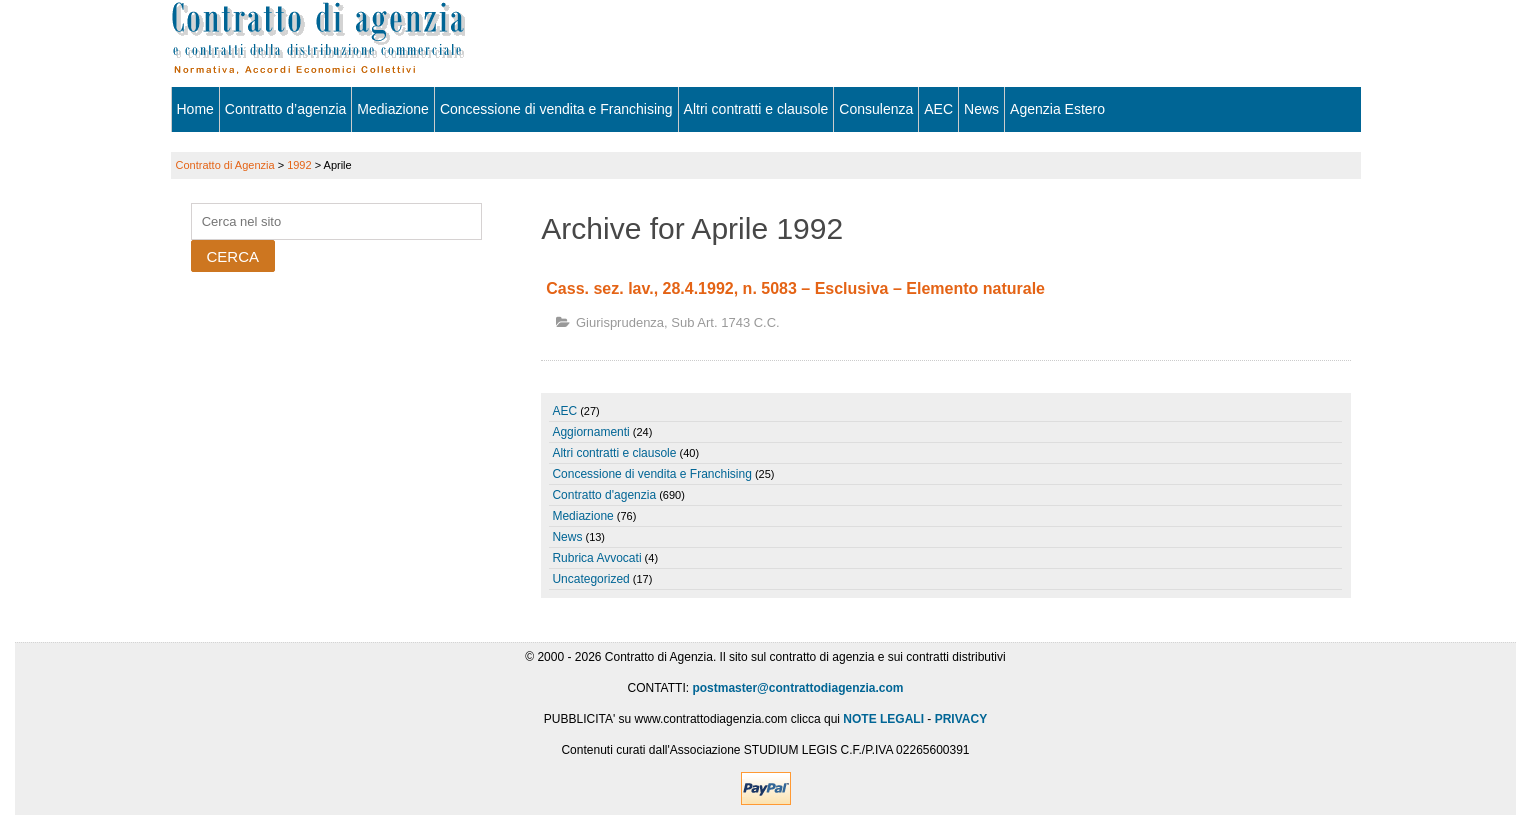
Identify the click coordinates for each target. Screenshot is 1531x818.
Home (195, 109)
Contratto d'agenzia (604, 495)
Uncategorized (590, 579)
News (981, 109)
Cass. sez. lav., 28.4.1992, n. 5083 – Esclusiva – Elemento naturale (795, 288)
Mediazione (393, 109)
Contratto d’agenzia (285, 109)
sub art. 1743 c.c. (725, 322)
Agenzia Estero (1057, 109)
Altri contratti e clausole (756, 109)
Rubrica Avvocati (596, 558)
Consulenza (876, 109)
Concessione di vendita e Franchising (556, 109)
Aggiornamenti (590, 432)
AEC (938, 109)
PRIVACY (961, 719)
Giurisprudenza (620, 322)
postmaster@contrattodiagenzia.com (797, 688)
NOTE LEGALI (883, 719)
